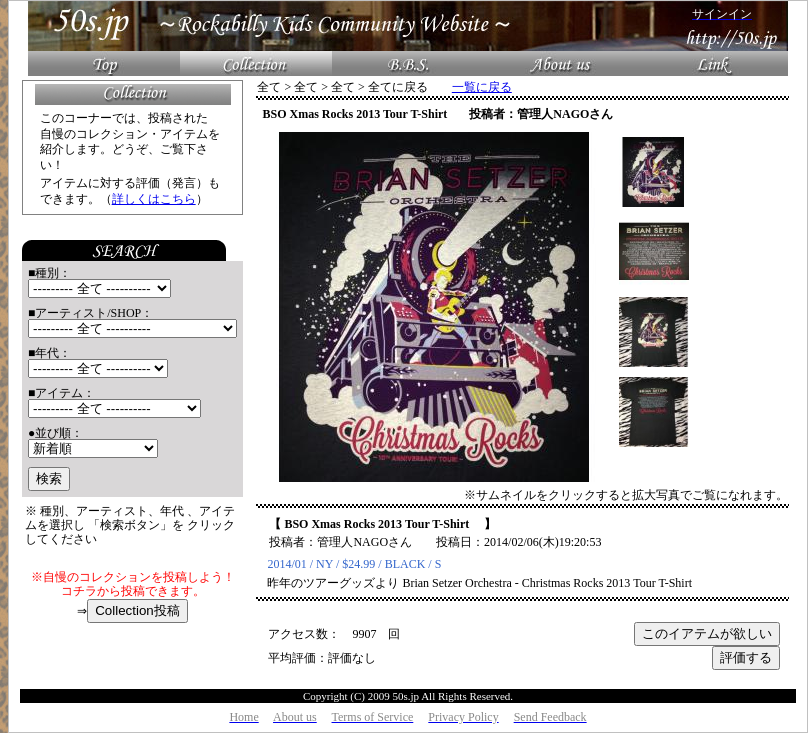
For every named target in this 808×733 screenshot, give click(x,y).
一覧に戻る (482, 87)
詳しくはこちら (154, 199)
